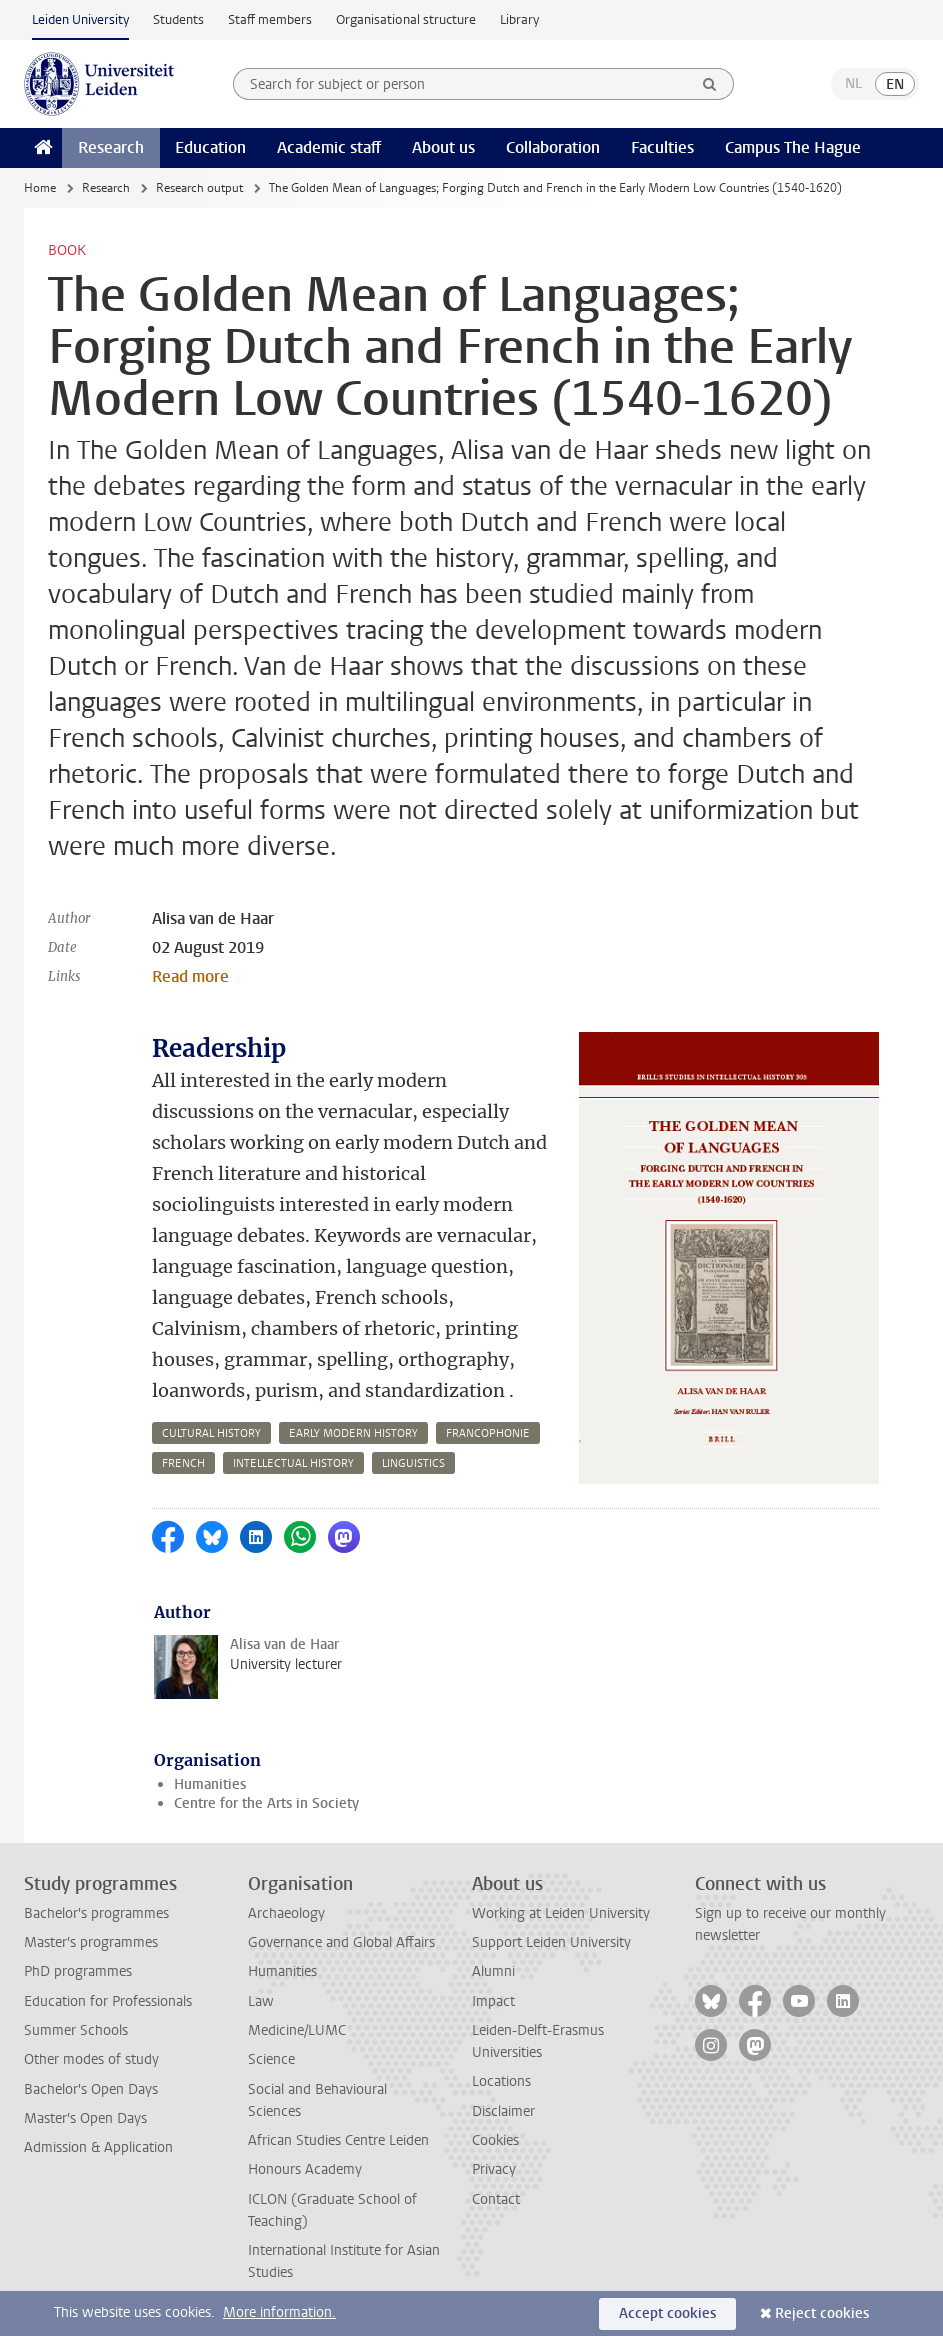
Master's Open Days (85, 2118)
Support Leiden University (551, 1942)
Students (178, 19)
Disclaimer (503, 2111)
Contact (496, 2199)
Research (111, 147)
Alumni (493, 1971)
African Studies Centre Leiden (338, 2140)
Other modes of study (91, 2059)
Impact (493, 2001)
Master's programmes (91, 1942)
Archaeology (286, 1913)
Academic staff (329, 147)
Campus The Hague (793, 147)
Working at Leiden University (561, 1913)
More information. (279, 2312)
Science (271, 2059)
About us (443, 147)
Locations (501, 2081)
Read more (190, 976)
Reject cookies (822, 2313)
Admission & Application (98, 2147)
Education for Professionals (108, 2001)
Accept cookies (667, 2313)
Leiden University (80, 19)
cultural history (211, 1433)
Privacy (494, 2169)
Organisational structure (406, 19)
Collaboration (553, 147)
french (183, 1463)
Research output (199, 188)
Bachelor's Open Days (91, 2089)
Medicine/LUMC (297, 2030)
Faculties (662, 147)
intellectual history (293, 1463)
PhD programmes (78, 1971)
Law (261, 2001)
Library (519, 19)
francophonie (488, 1433)
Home (40, 188)
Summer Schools (76, 2030)
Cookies (495, 2140)
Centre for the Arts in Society (266, 1803)
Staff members (270, 19)
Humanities (210, 1784)
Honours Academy (305, 2169)
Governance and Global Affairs (341, 1942)
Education (210, 147)
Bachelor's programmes (96, 1913)
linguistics (413, 1463)
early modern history (353, 1433)
